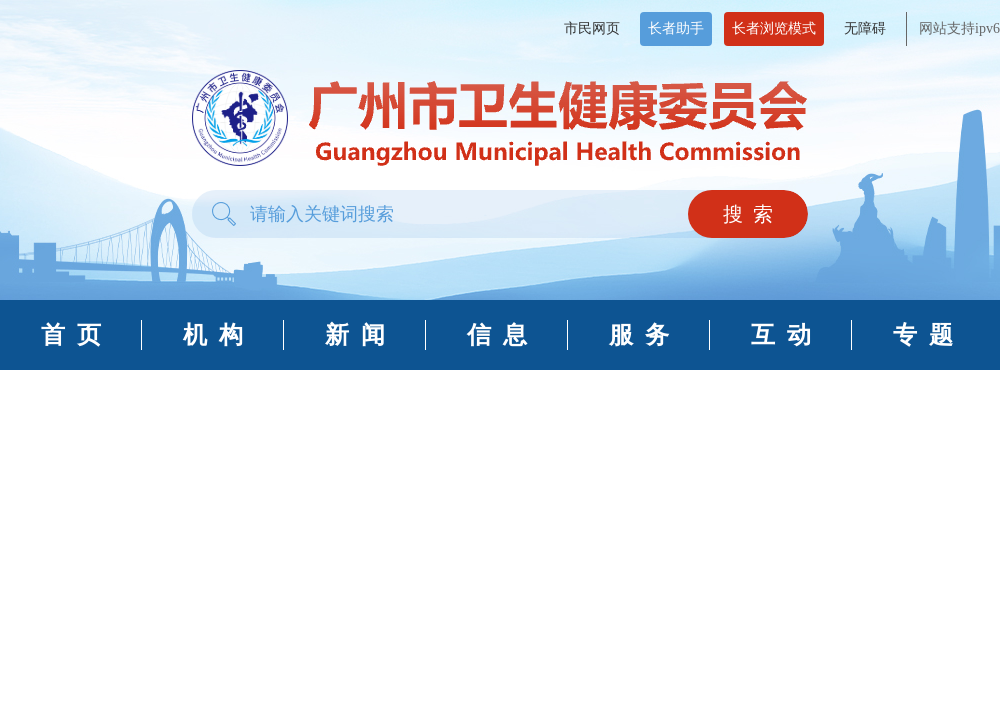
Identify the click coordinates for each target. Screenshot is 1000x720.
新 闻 (355, 335)
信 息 (497, 335)
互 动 (781, 335)
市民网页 (592, 28)
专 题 (923, 335)
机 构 (213, 335)
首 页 (71, 335)
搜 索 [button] (748, 214)
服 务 (639, 335)
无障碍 (865, 28)
